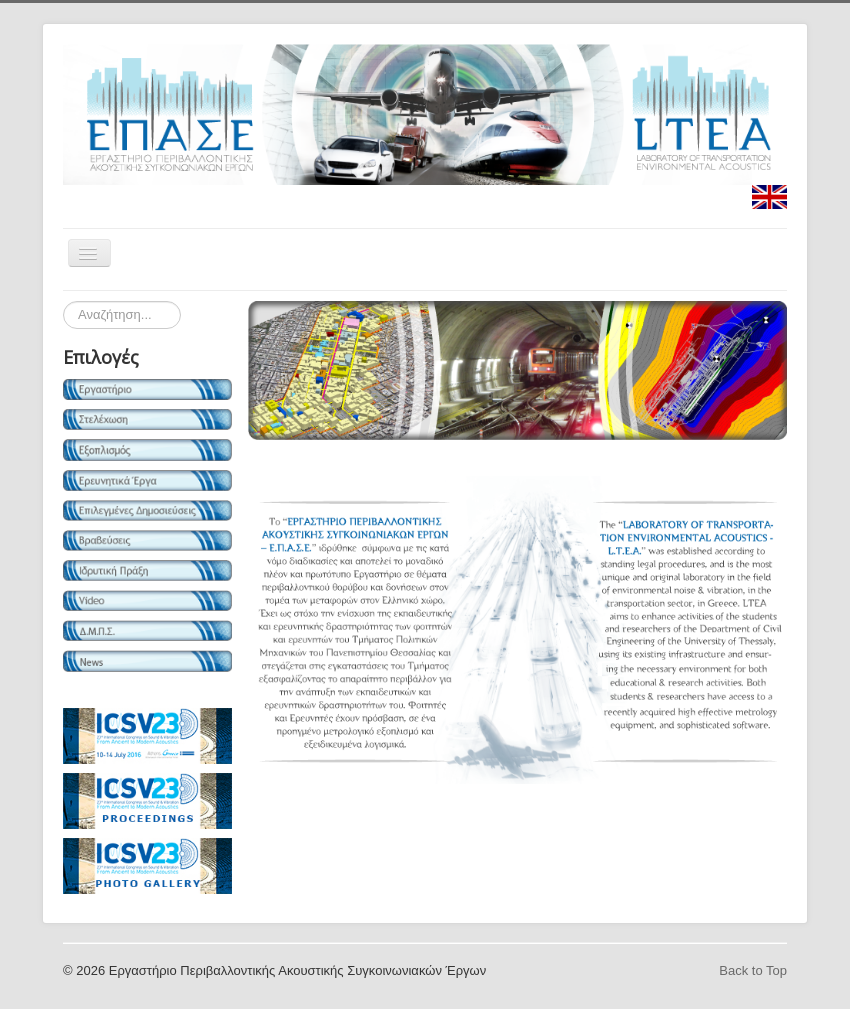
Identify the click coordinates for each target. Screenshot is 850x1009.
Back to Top (753, 970)
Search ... (63, 301)
